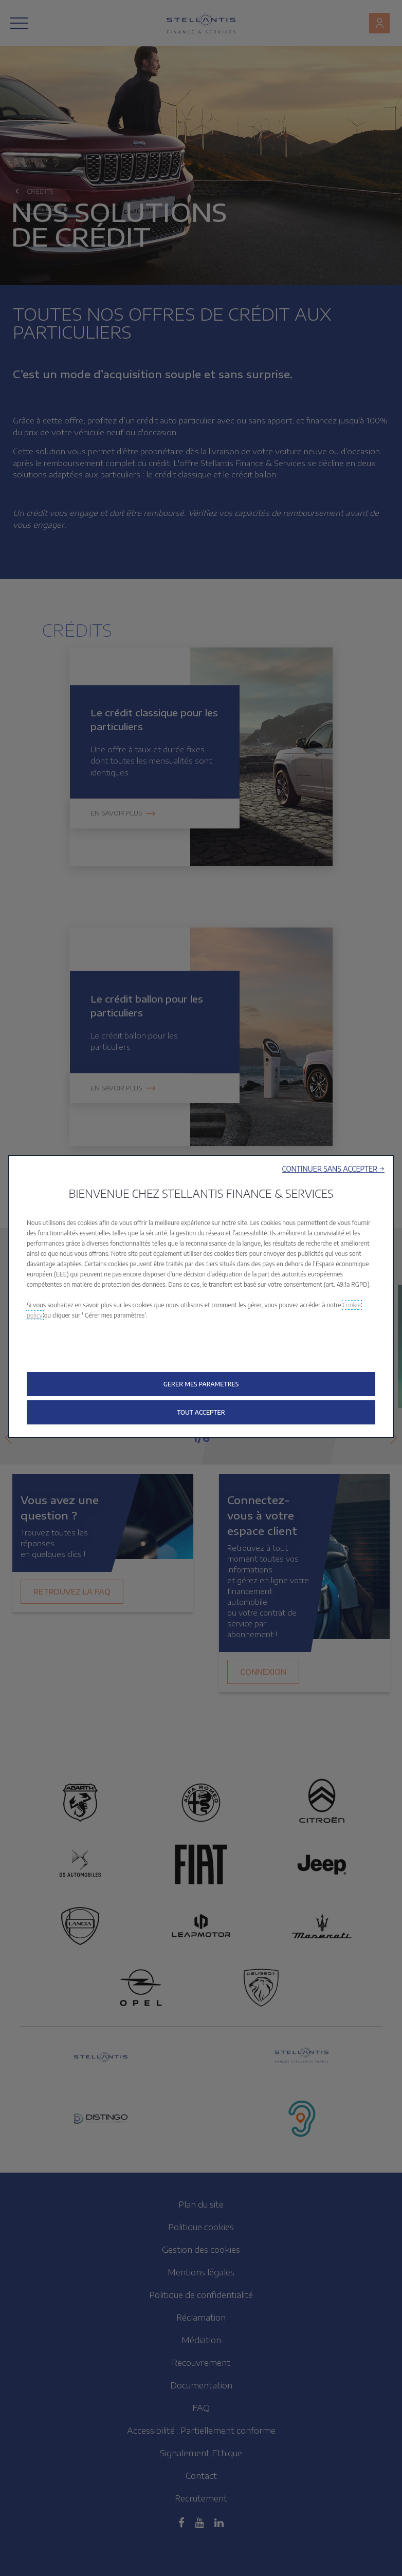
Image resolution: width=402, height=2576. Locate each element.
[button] (333, 1168)
